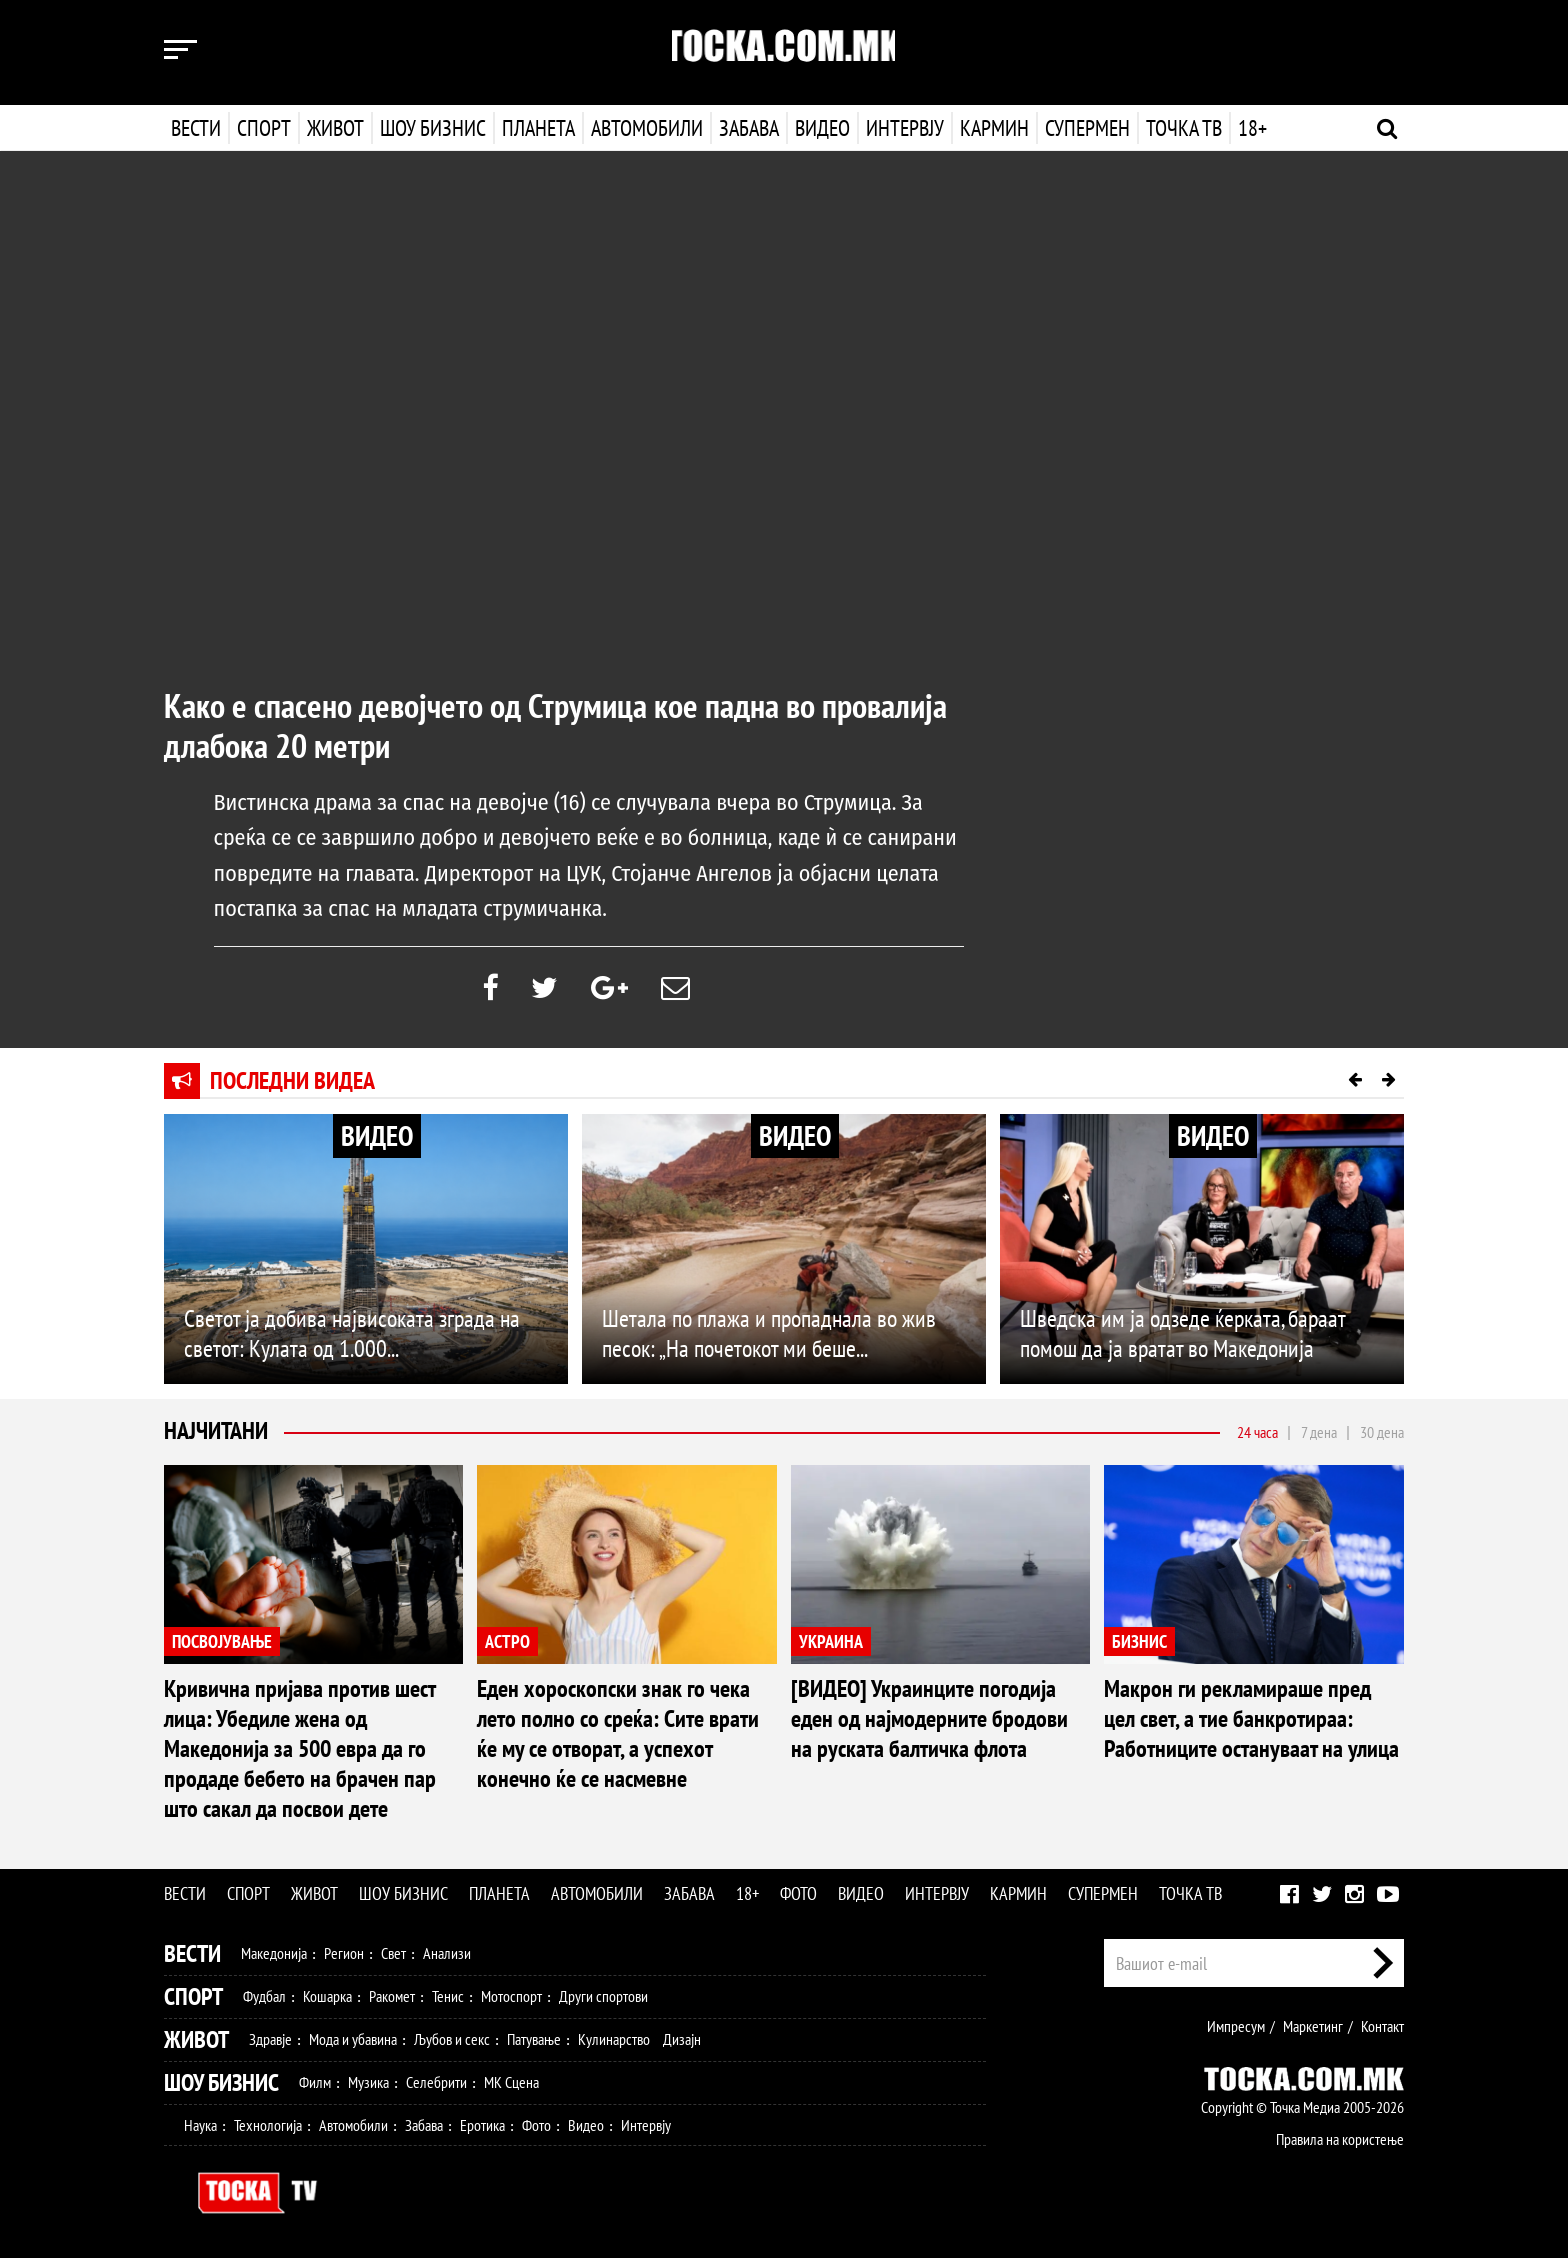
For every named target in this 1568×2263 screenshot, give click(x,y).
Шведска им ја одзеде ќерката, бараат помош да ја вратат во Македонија (1182, 1337)
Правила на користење (1340, 2144)
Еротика (482, 2130)
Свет (393, 1958)
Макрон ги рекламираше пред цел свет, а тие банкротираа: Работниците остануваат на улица (1251, 1723)
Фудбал (264, 2001)
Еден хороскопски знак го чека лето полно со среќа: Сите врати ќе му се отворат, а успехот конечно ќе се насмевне (618, 1738)
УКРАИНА (831, 1645)
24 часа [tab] (1257, 1436)
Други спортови (603, 2001)
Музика (368, 2087)
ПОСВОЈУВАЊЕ (222, 1645)
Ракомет (392, 2001)
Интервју (903, 128)
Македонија (274, 1958)
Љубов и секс (452, 2044)
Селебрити (436, 2087)
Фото (798, 1898)
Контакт (1382, 2031)
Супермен (1085, 128)
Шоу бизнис (433, 128)
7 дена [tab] (1319, 1436)
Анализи (447, 1958)
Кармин (992, 128)
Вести (196, 128)
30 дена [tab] (1382, 1436)
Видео (820, 128)
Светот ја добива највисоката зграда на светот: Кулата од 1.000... (352, 1337)
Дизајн (682, 2044)
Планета (538, 128)
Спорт (264, 128)
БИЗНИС (1139, 1645)
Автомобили (647, 128)
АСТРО (507, 1645)
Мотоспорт (511, 2001)
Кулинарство (614, 2044)
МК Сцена (511, 2087)
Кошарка (327, 2001)
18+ (1250, 128)
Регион (344, 1958)
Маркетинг (1313, 2031)
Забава (749, 128)
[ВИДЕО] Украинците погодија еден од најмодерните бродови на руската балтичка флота (929, 1723)
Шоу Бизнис (221, 2087)
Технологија (268, 2130)
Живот (335, 128)
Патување (534, 2044)
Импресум (1236, 2031)
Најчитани (216, 1435)
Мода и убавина (353, 2044)
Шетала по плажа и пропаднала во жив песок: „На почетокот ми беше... (769, 1337)
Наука (200, 2130)
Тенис (448, 2001)
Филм (315, 2087)
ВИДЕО (377, 1140)
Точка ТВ (1182, 128)
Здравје (270, 2044)
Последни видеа (292, 1085)
